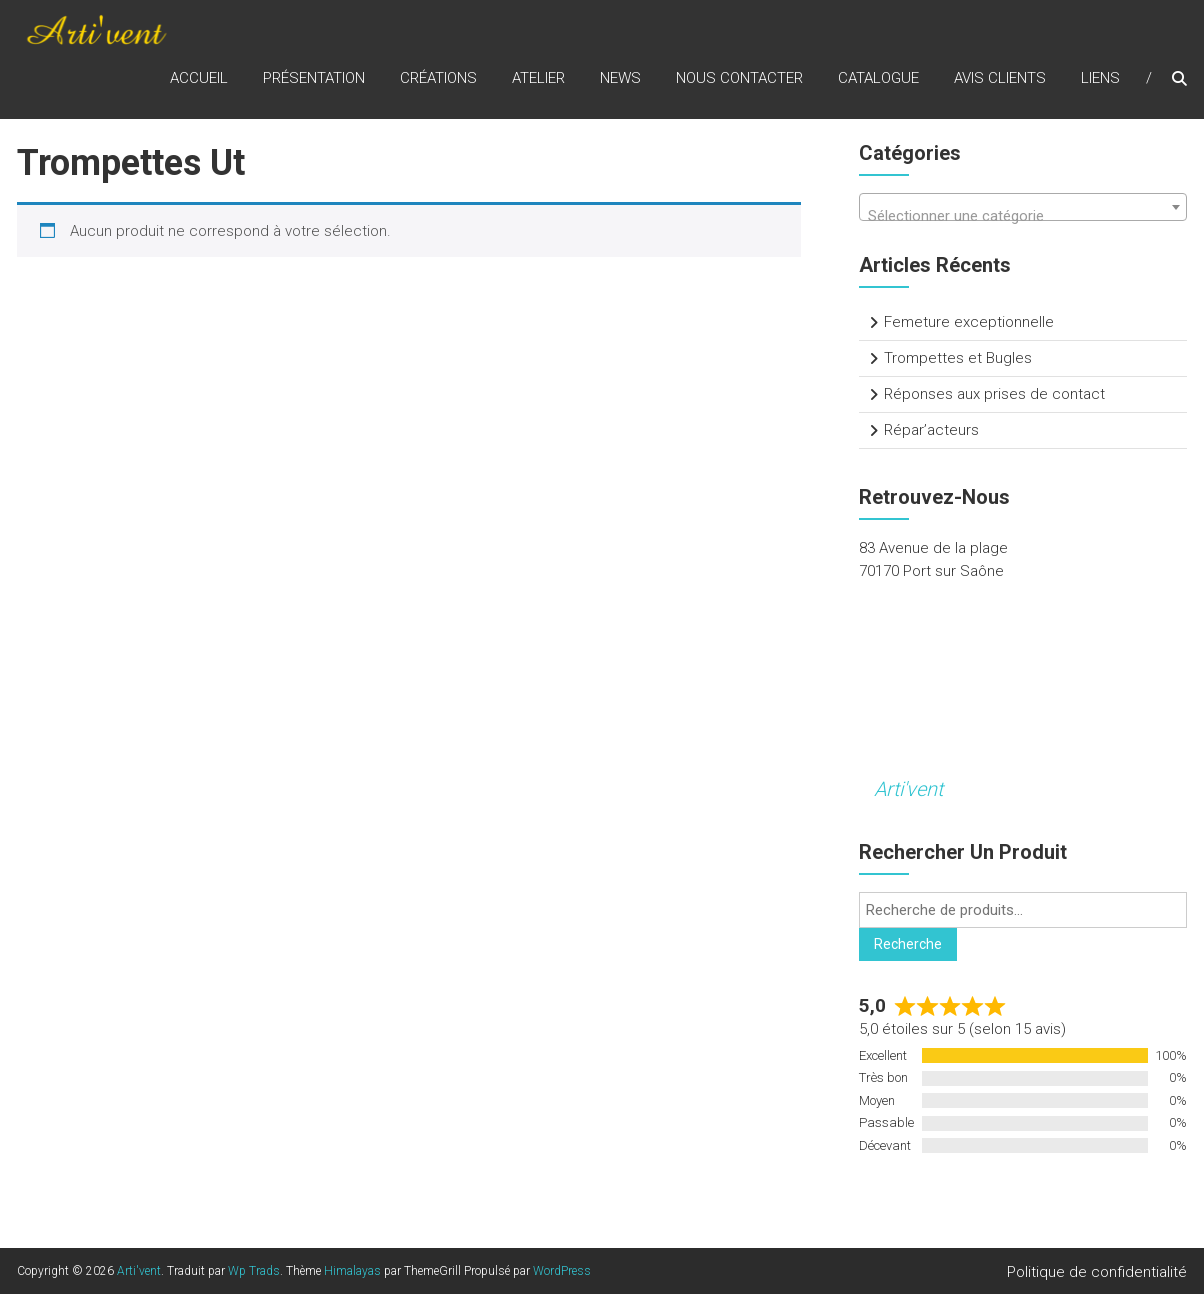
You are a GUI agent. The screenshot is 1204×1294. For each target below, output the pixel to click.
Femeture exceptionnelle (969, 322)
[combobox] (1023, 207)
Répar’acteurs (931, 430)
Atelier (538, 79)
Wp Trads (254, 1271)
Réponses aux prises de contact (994, 394)
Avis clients (1000, 79)
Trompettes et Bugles (958, 358)
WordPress (562, 1271)
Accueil (199, 79)
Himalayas (352, 1271)
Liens (1100, 79)
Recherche (908, 944)
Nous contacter (739, 79)
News (620, 79)
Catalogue (878, 79)
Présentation (314, 79)
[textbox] (1023, 215)
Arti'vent (908, 789)
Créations (438, 79)
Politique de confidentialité (1097, 1272)
